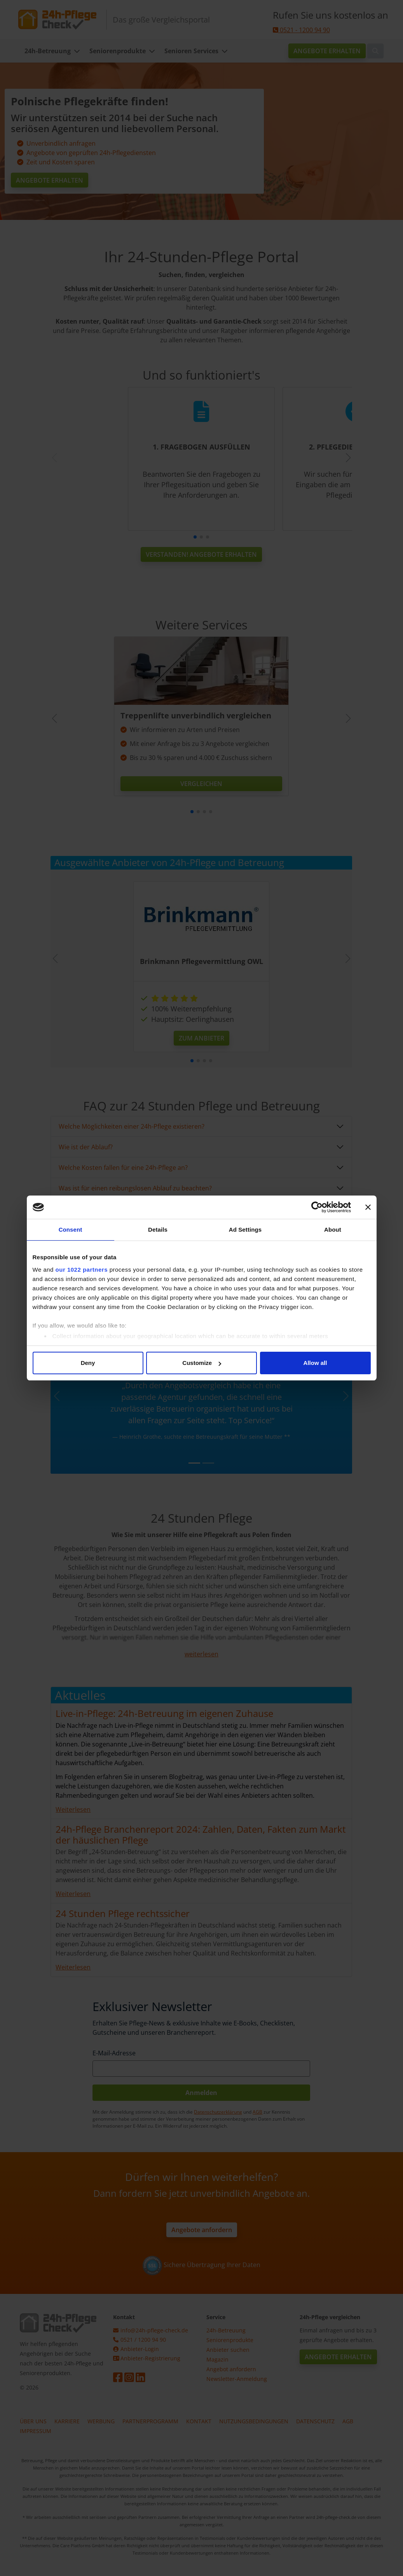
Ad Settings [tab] (245, 1229)
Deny (88, 1362)
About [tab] (332, 1229)
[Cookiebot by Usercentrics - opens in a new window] (317, 1207)
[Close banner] (368, 1207)
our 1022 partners (82, 1269)
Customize (201, 1362)
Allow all (315, 1362)
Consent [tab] (70, 1229)
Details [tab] (157, 1229)
